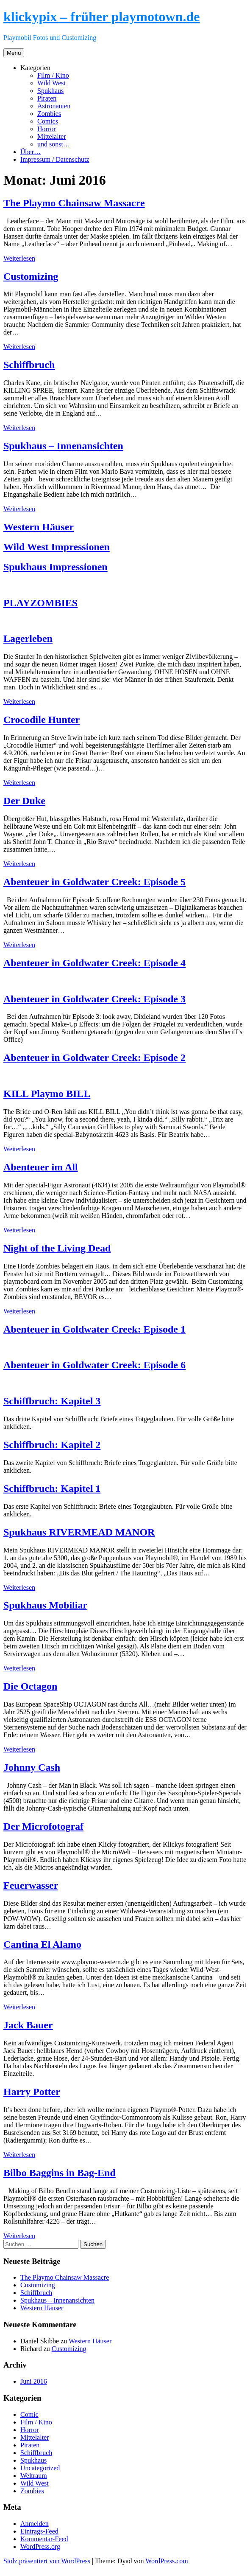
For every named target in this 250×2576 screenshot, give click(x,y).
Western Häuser (38, 526)
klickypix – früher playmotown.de (101, 16)
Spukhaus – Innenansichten (63, 445)
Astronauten (53, 106)
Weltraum (33, 2475)
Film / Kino (53, 75)
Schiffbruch (29, 364)
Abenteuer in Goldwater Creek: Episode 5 (94, 881)
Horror (46, 128)
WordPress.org (40, 2546)
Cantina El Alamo (42, 1944)
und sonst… (53, 144)
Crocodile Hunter (41, 719)
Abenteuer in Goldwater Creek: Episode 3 (94, 998)
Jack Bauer (28, 2024)
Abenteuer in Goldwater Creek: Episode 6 (94, 1364)
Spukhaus (50, 90)
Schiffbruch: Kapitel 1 (51, 1488)
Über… (30, 151)
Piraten (46, 98)
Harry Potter (31, 2091)
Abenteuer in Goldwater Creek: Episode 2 (94, 1057)
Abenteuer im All (40, 1167)
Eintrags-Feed (39, 2531)
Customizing (30, 276)
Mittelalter (51, 136)
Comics (47, 121)
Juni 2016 (33, 2381)
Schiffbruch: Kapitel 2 (51, 1444)
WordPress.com (166, 2561)
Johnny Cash (31, 1767)
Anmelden (34, 2523)
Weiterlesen (19, 258)
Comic (29, 2414)
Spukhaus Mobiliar (45, 1605)
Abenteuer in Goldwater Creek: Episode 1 (94, 1329)
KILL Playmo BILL (46, 1093)
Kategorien (35, 67)
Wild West (51, 83)
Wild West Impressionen (56, 546)
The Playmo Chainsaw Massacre (74, 202)
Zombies (49, 113)
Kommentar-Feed (44, 2538)
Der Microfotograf (43, 1826)
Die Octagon (30, 1686)
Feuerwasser (30, 1885)
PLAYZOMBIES (40, 602)
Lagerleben (28, 638)
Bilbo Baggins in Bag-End (59, 2172)
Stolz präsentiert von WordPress (46, 2561)
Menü (14, 53)
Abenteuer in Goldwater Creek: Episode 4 (94, 962)
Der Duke (24, 800)
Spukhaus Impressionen (55, 566)
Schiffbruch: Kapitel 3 (51, 1400)
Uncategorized (40, 2468)
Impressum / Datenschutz (54, 159)
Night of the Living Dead (57, 1248)
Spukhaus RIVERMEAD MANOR (79, 1532)
